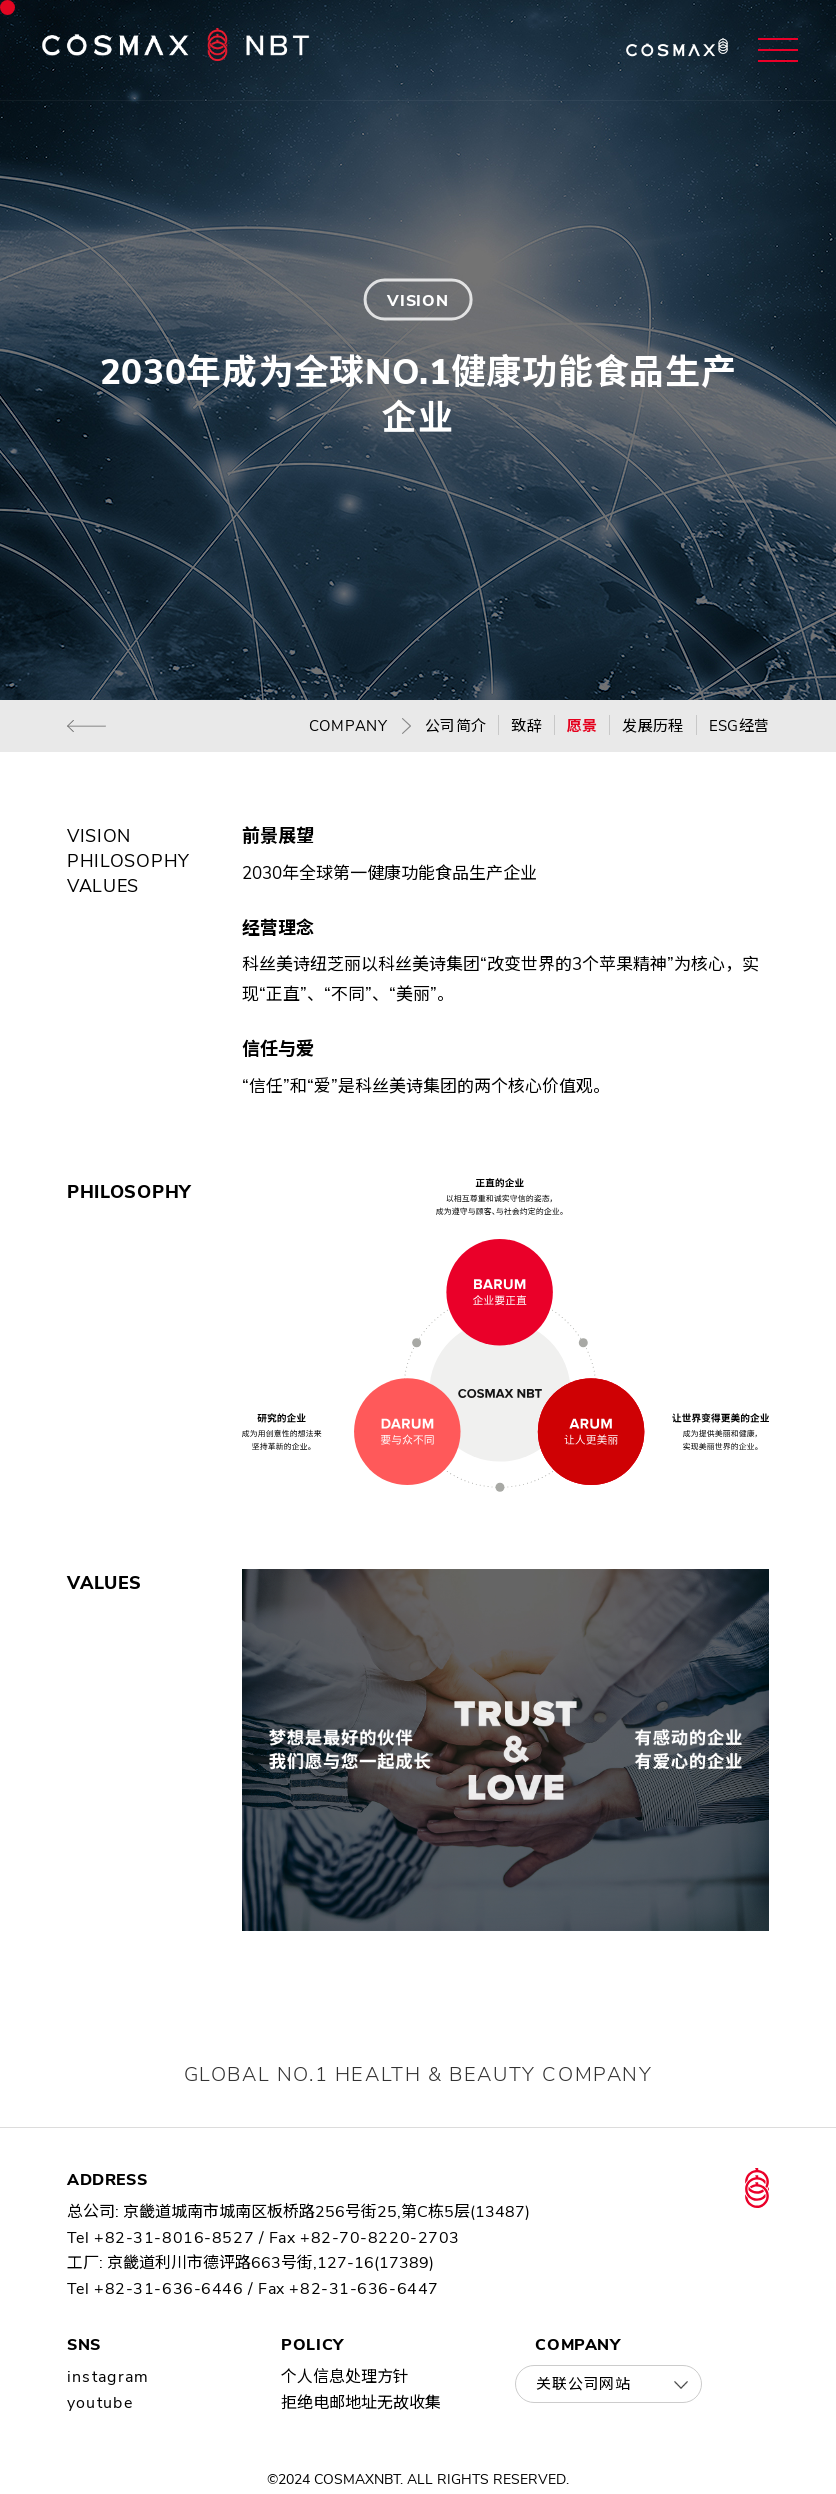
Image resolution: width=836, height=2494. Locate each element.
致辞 (526, 726)
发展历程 (652, 726)
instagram (108, 2377)
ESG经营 (739, 726)
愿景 (582, 726)
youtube (100, 2403)
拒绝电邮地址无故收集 (361, 2403)
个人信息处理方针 (345, 2377)
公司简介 (455, 726)
